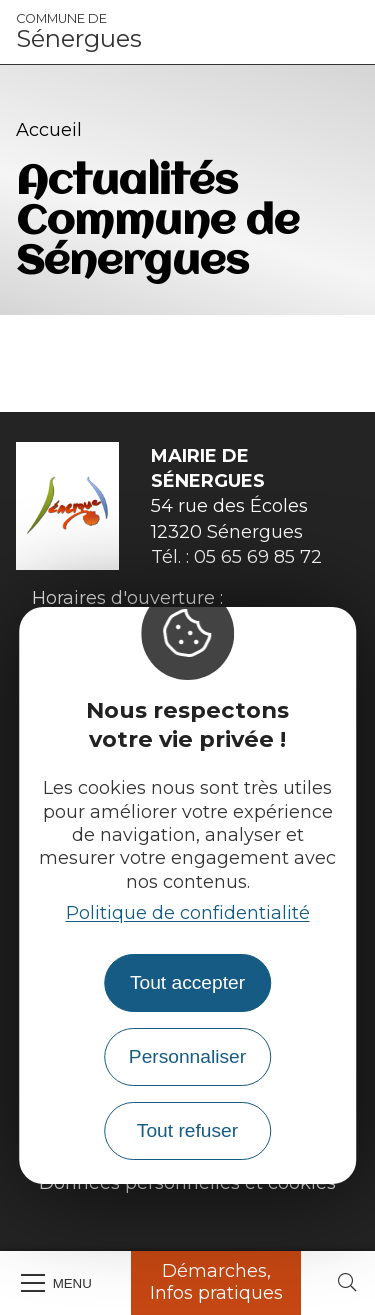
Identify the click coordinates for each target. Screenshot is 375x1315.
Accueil (49, 130)
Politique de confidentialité (188, 913)
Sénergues (79, 32)
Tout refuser (187, 1130)
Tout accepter (187, 982)
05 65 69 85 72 (258, 557)
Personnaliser (187, 1056)
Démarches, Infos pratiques (216, 1282)
